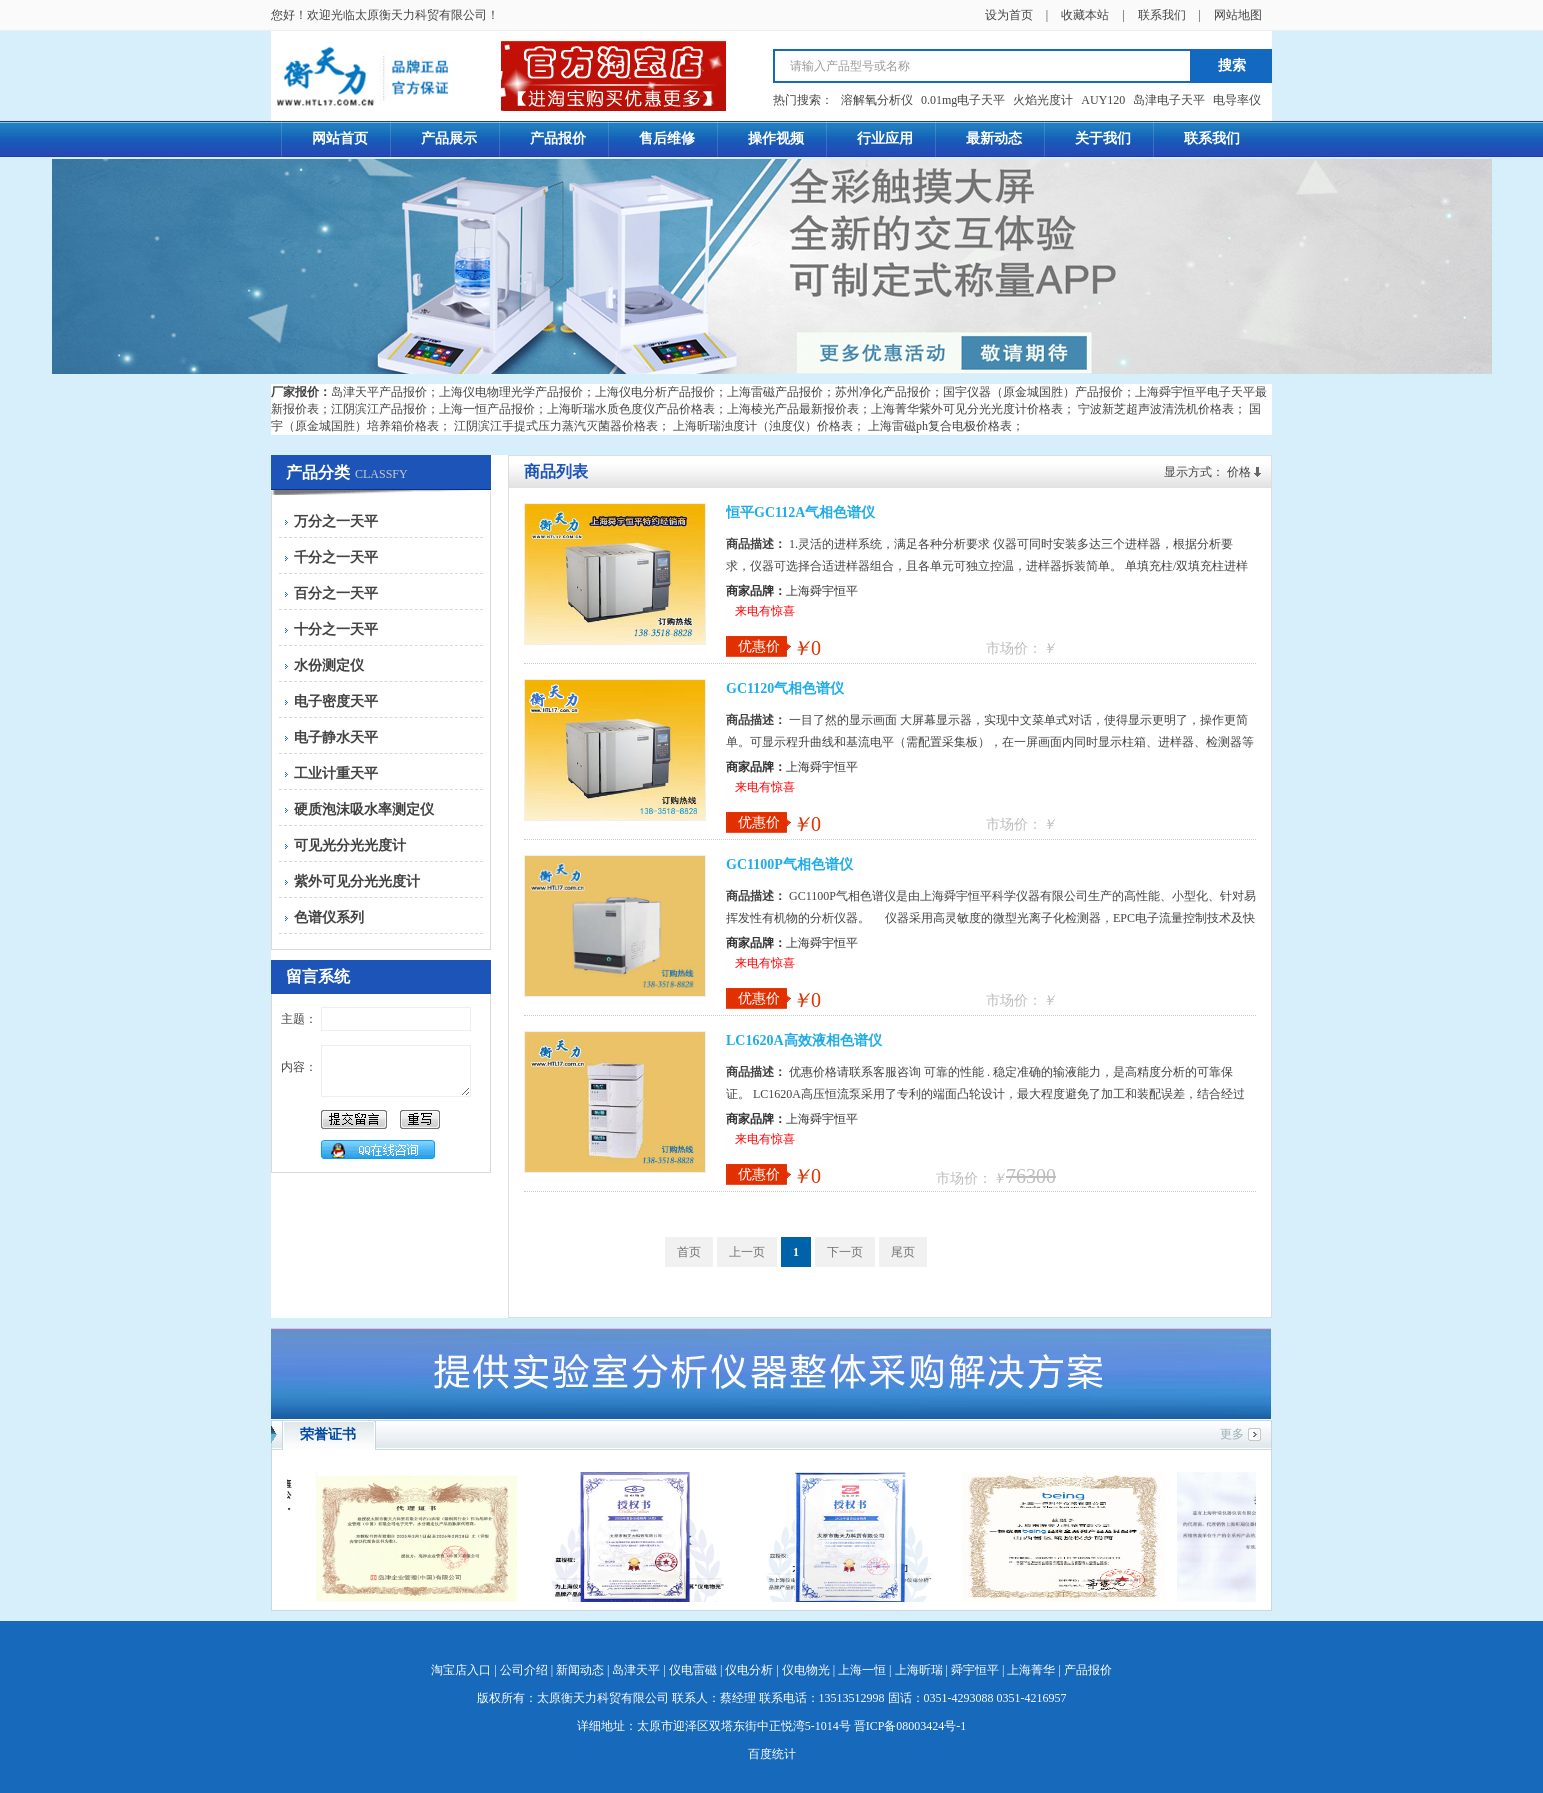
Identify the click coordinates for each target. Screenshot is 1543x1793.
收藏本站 (1085, 15)
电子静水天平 (336, 737)
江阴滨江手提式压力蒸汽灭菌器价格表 (556, 426)
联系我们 (1162, 15)
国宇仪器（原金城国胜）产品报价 (1033, 392)
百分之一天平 (336, 593)
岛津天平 (636, 1670)
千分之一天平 (336, 557)
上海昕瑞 (919, 1670)
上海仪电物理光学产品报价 (511, 392)
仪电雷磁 (693, 1670)
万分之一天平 (336, 521)
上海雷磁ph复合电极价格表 (940, 426)
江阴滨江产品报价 (379, 409)
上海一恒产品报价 (487, 409)
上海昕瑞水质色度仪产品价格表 (631, 409)
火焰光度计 (1043, 100)
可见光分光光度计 (350, 845)
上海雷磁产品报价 (775, 392)
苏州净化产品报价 (883, 392)
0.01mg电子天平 (963, 100)
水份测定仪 (329, 665)
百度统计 (772, 1754)
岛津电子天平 (1169, 100)
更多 (1232, 1434)
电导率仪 (1237, 100)
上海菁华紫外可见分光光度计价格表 (967, 409)
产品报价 (1088, 1670)
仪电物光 (806, 1670)
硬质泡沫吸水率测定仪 (364, 809)
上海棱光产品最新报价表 (793, 409)
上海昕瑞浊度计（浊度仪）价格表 (763, 426)
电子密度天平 (336, 701)
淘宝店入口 (461, 1670)
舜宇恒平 (975, 1670)
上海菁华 (1031, 1670)
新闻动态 (580, 1670)
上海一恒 (862, 1670)
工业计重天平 (336, 773)
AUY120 (1103, 100)
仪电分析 (749, 1670)
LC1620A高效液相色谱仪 (804, 1040)
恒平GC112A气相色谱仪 (800, 512)
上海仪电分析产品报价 (655, 392)
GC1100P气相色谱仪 (789, 864)
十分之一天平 (336, 629)
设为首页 (1009, 15)
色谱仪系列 (329, 917)
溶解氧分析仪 (877, 100)
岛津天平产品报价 (379, 392)
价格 (1239, 472)
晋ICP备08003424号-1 (910, 1726)
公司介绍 (524, 1670)
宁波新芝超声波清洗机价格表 (1156, 409)
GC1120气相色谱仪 (785, 688)
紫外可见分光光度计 (357, 881)
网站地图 (1238, 15)
